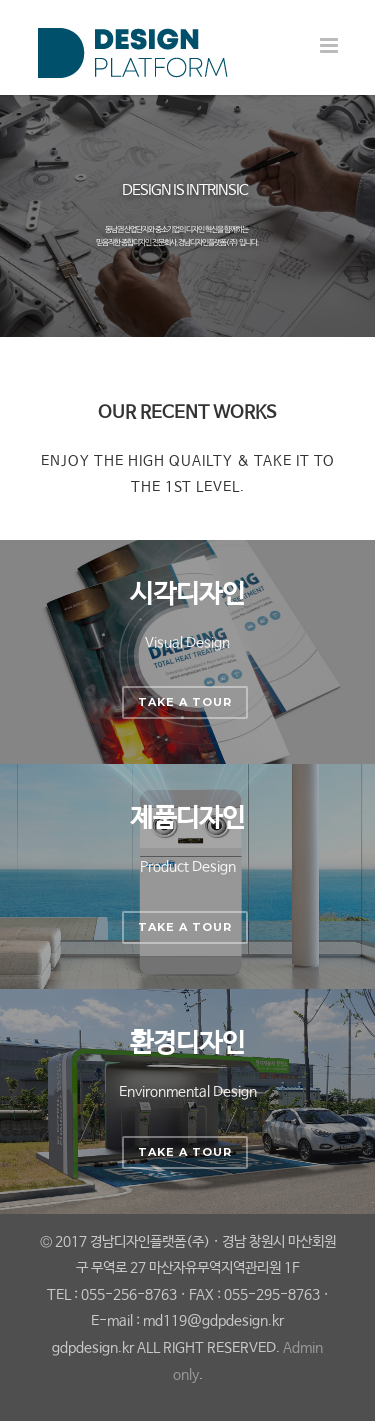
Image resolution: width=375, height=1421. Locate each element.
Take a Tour (185, 702)
